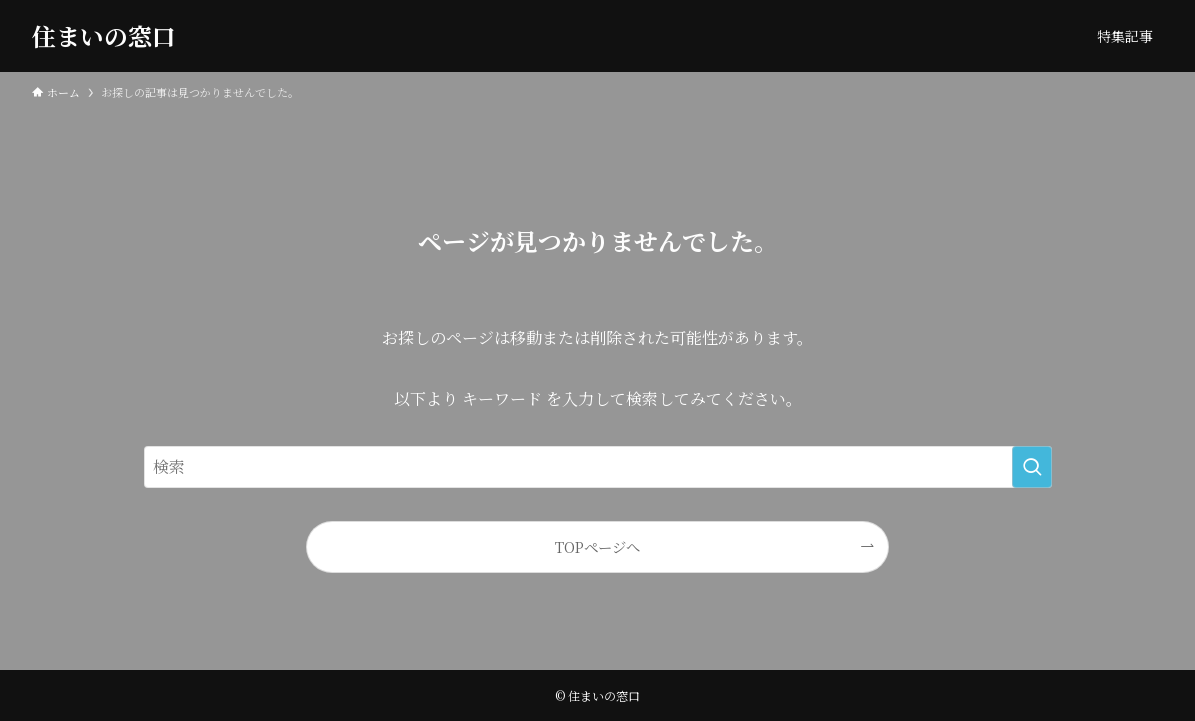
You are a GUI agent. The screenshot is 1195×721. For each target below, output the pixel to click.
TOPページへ (597, 546)
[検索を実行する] (1032, 467)
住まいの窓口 (104, 36)
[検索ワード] (598, 467)
